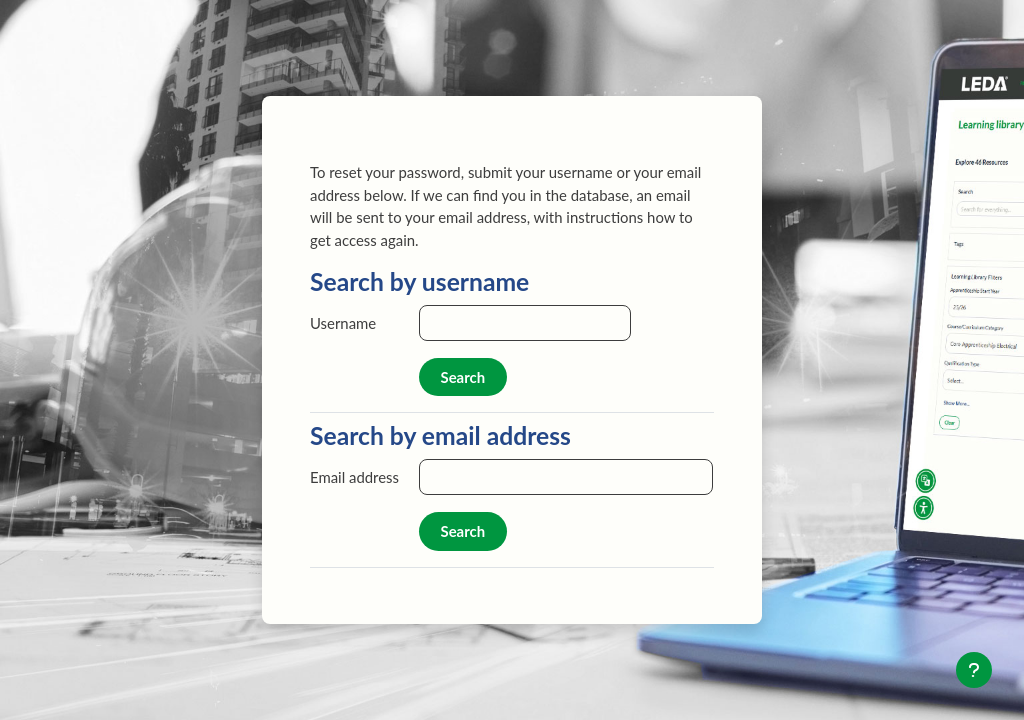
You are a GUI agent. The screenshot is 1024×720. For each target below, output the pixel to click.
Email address (354, 477)
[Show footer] (974, 670)
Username (343, 323)
